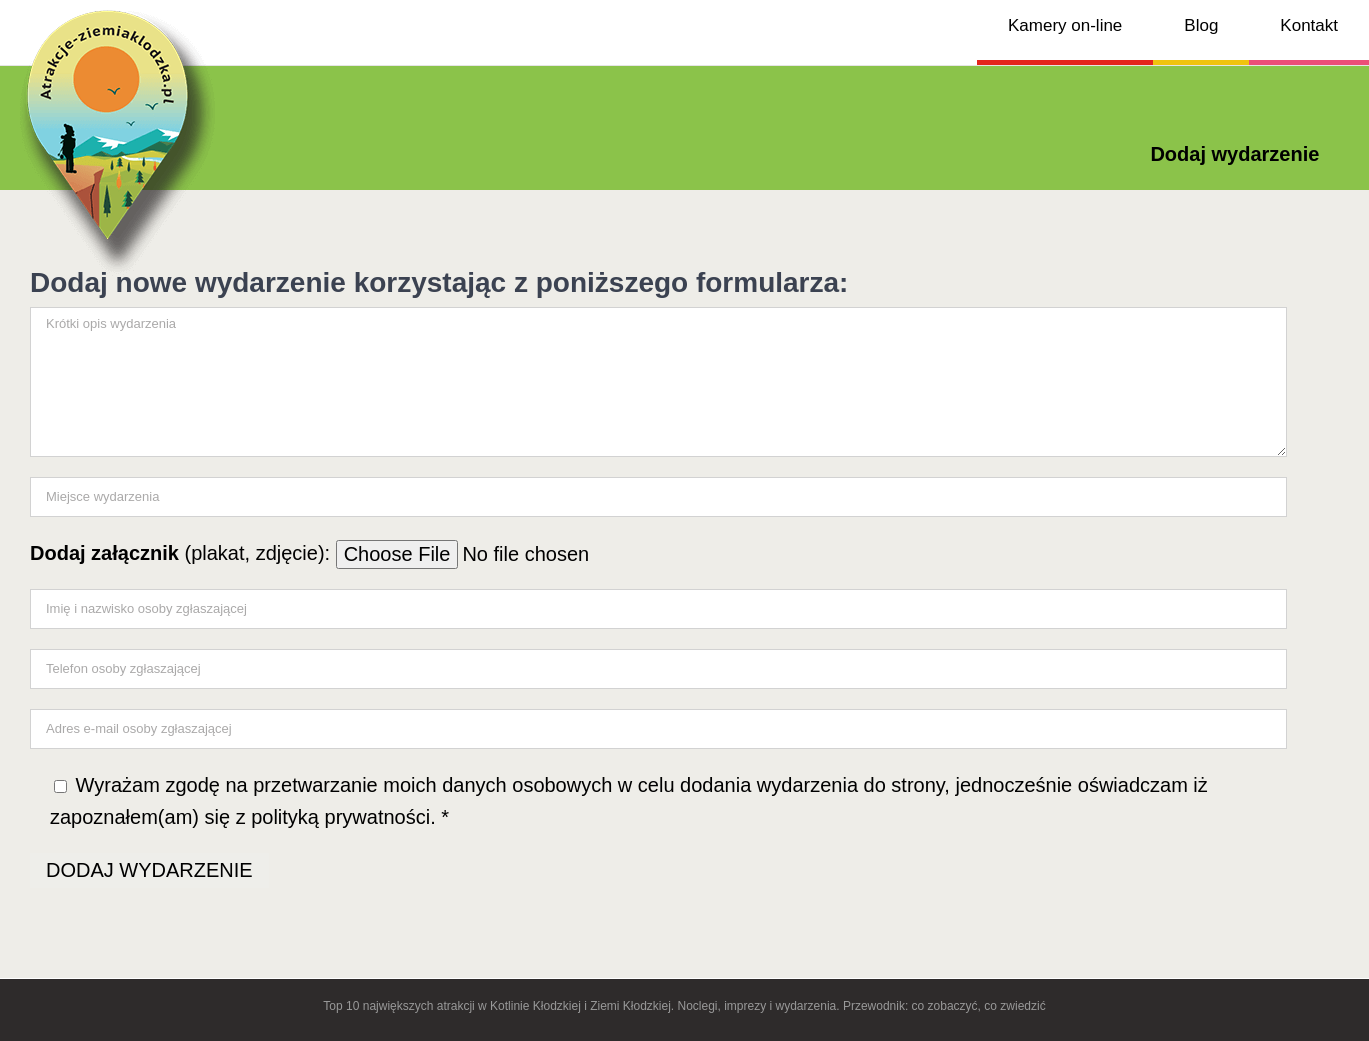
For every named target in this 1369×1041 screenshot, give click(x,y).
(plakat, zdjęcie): (372, 553)
